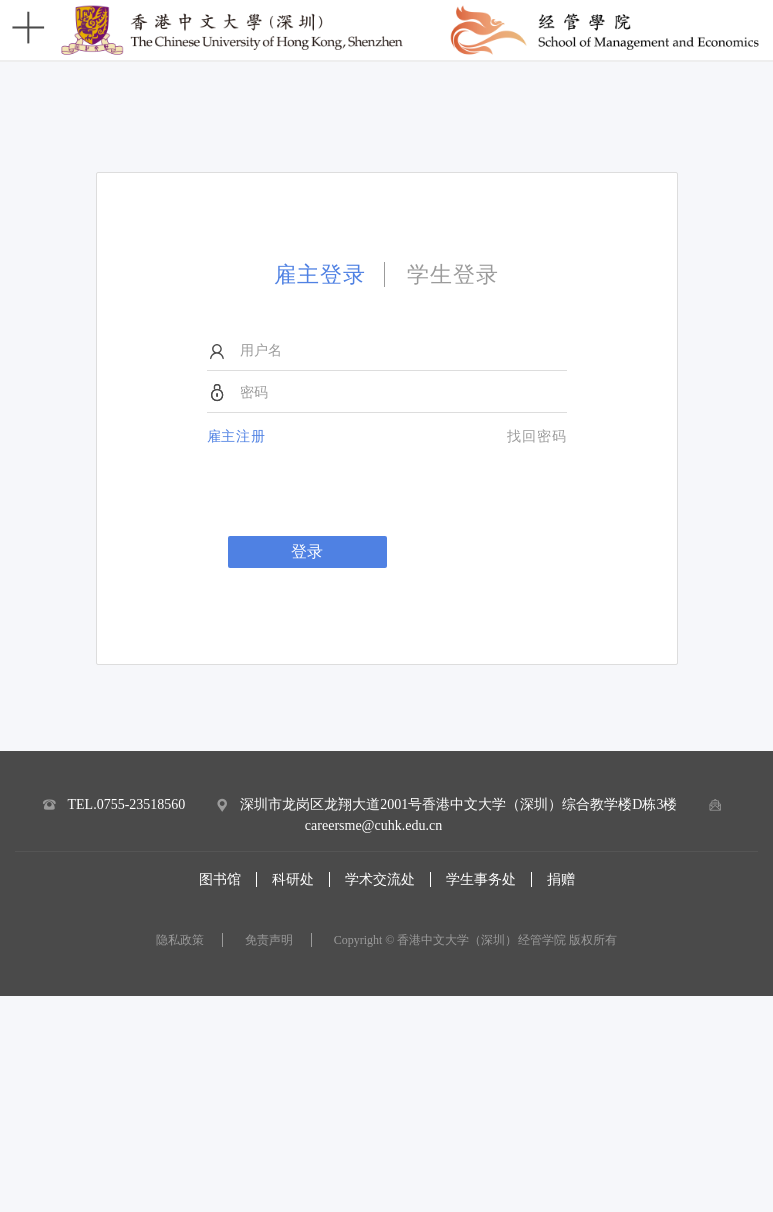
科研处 (293, 879)
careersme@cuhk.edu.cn (373, 825)
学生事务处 (481, 879)
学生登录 (453, 274)
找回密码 (537, 436)
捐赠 (561, 879)
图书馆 (220, 879)
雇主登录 (320, 274)
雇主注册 (237, 436)
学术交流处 (380, 879)
